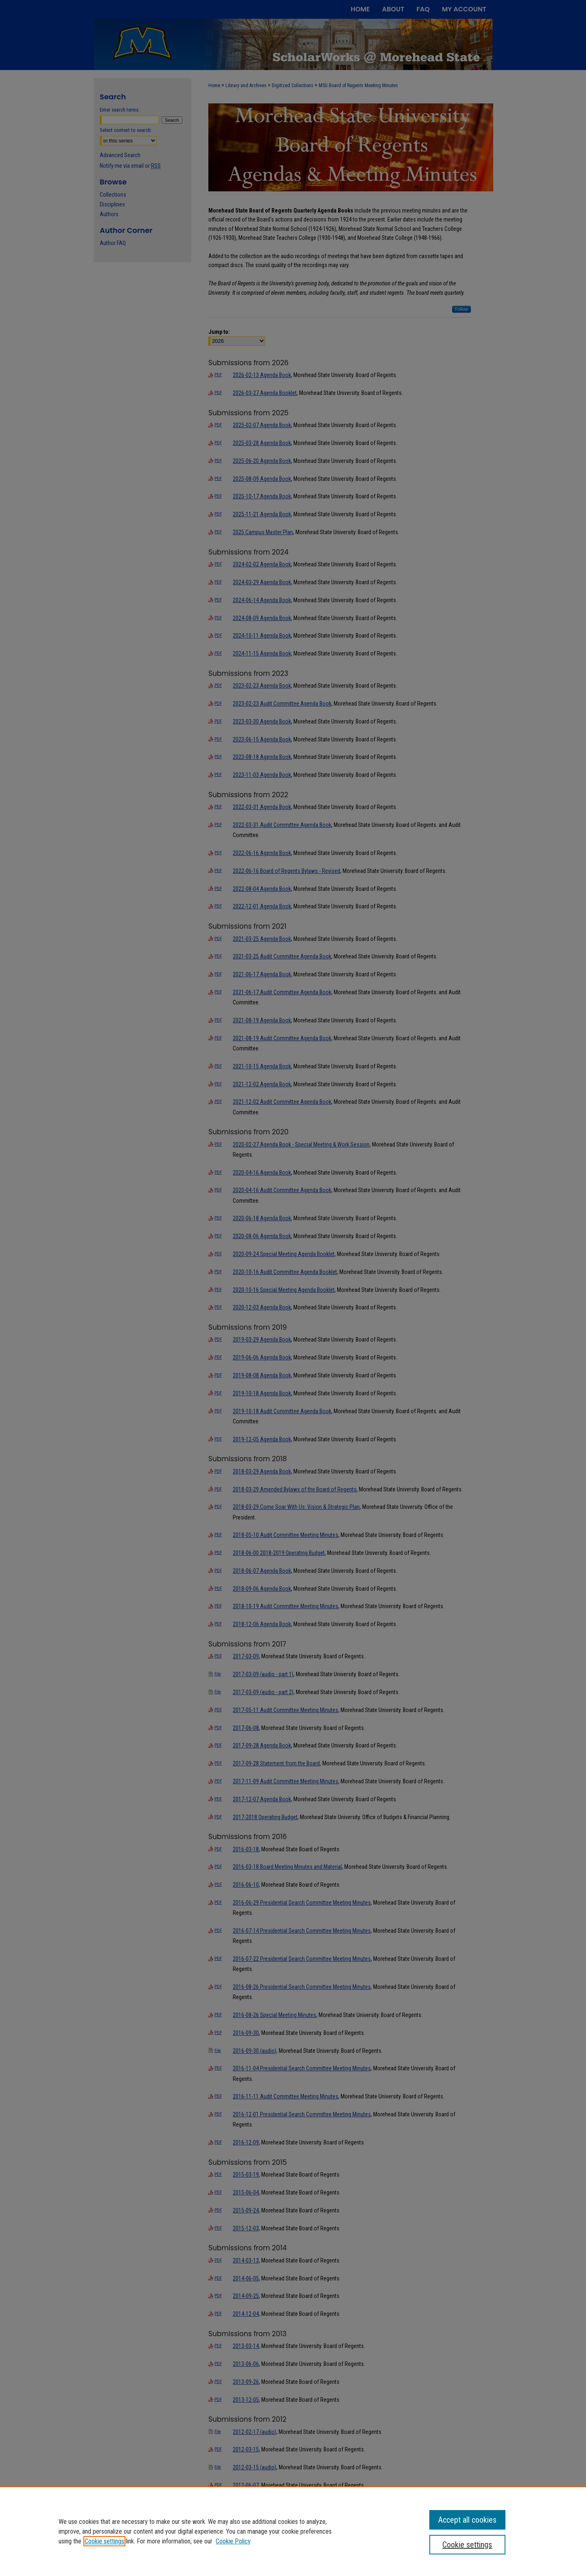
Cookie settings (104, 2541)
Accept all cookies (467, 2520)
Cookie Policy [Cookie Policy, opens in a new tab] (233, 2541)
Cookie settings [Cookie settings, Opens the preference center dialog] (467, 2545)
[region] (293, 2531)
